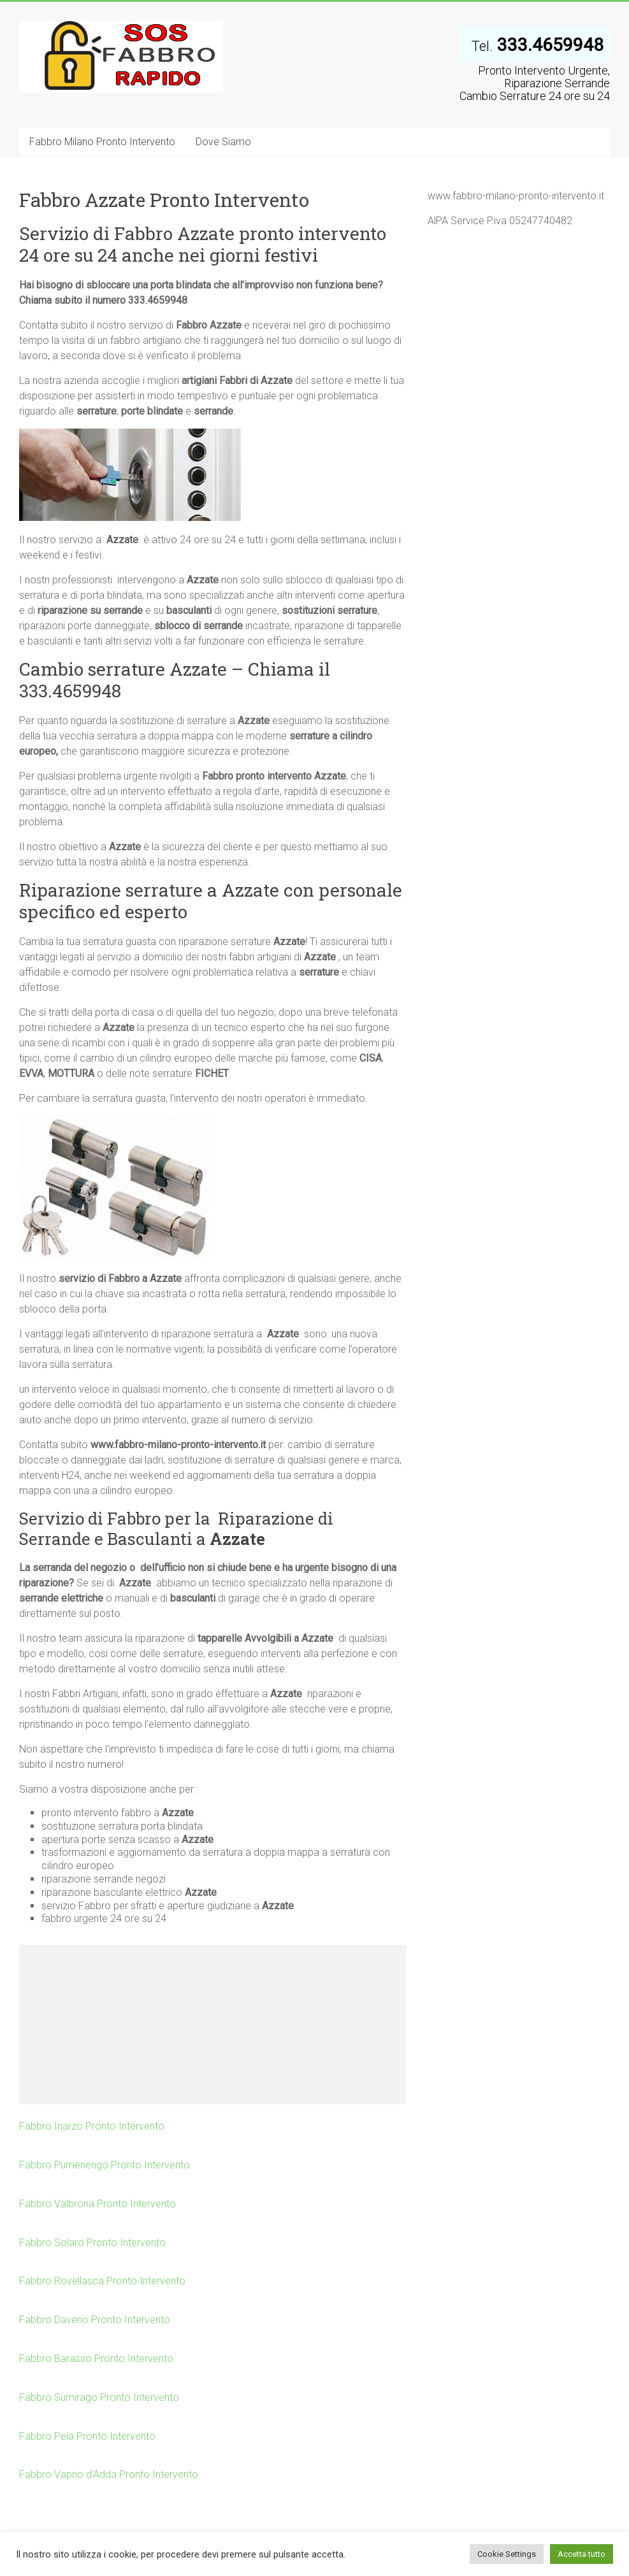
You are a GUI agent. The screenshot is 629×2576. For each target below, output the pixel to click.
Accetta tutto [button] (581, 2554)
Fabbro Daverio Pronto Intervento (94, 2320)
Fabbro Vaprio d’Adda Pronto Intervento (108, 2474)
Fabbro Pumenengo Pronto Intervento (104, 2165)
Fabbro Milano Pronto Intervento (102, 142)
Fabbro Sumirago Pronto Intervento (99, 2397)
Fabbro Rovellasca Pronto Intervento (102, 2281)
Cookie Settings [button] (506, 2554)
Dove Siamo (223, 142)
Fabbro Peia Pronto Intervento (87, 2436)
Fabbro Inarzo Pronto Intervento (91, 2126)
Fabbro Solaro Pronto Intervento (92, 2243)
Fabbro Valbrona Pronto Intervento (97, 2204)
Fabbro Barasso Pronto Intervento (96, 2358)
